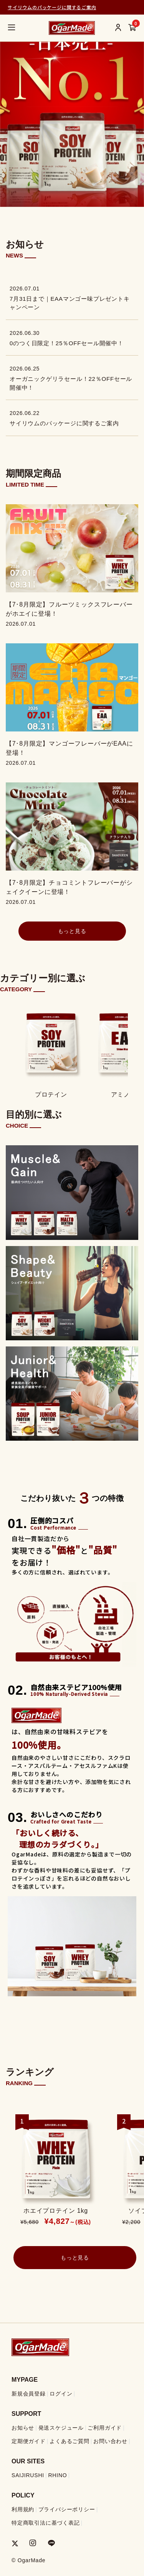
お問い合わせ (110, 2441)
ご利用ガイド (105, 2428)
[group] (72, 103)
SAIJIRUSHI (28, 2475)
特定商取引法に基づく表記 (46, 2523)
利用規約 (23, 2509)
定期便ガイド (29, 2441)
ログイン (61, 2394)
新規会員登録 (29, 2394)
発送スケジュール (61, 2428)
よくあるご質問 (69, 2441)
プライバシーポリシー (66, 2509)
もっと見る (72, 931)
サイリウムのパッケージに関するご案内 (52, 7)
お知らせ (23, 2428)
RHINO (57, 2475)
